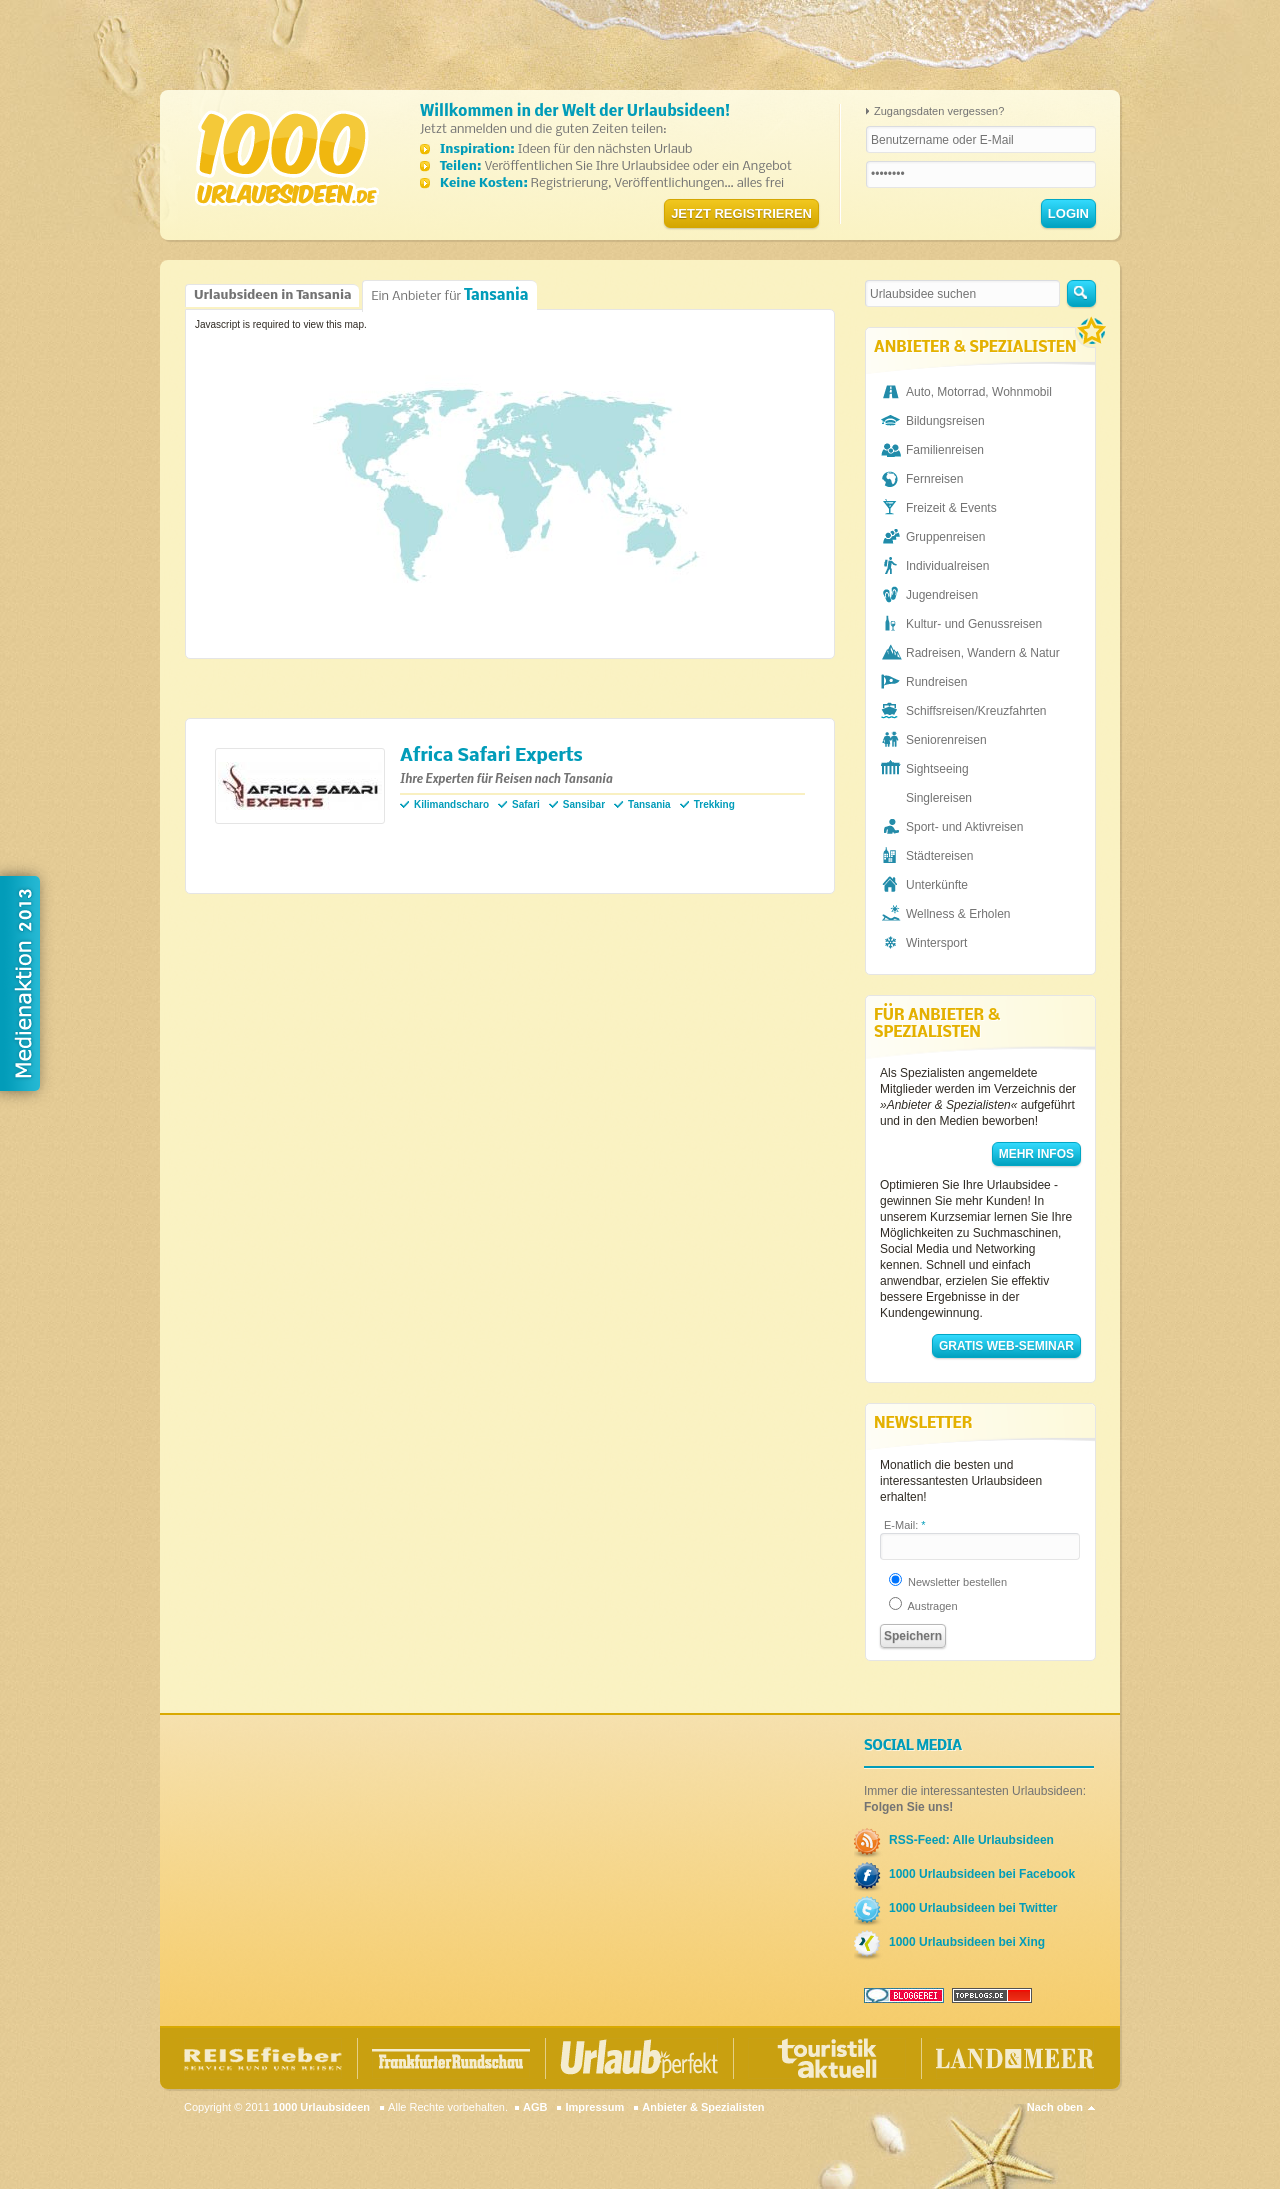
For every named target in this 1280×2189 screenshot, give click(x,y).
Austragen (923, 1606)
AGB (535, 2107)
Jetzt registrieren (741, 213)
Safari (526, 804)
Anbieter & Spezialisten (703, 2107)
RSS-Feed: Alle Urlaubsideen (971, 1840)
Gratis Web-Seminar (1006, 1346)
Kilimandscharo (451, 804)
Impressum (594, 2107)
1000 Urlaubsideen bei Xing (967, 1942)
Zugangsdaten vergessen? (939, 111)
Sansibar (584, 804)
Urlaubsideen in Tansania (272, 295)
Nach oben (1055, 2107)
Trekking (714, 804)
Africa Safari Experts (491, 756)
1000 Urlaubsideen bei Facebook (982, 1874)
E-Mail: (905, 1525)
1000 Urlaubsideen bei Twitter (973, 1908)
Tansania (649, 804)
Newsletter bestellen (948, 1582)
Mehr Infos (1036, 1154)
